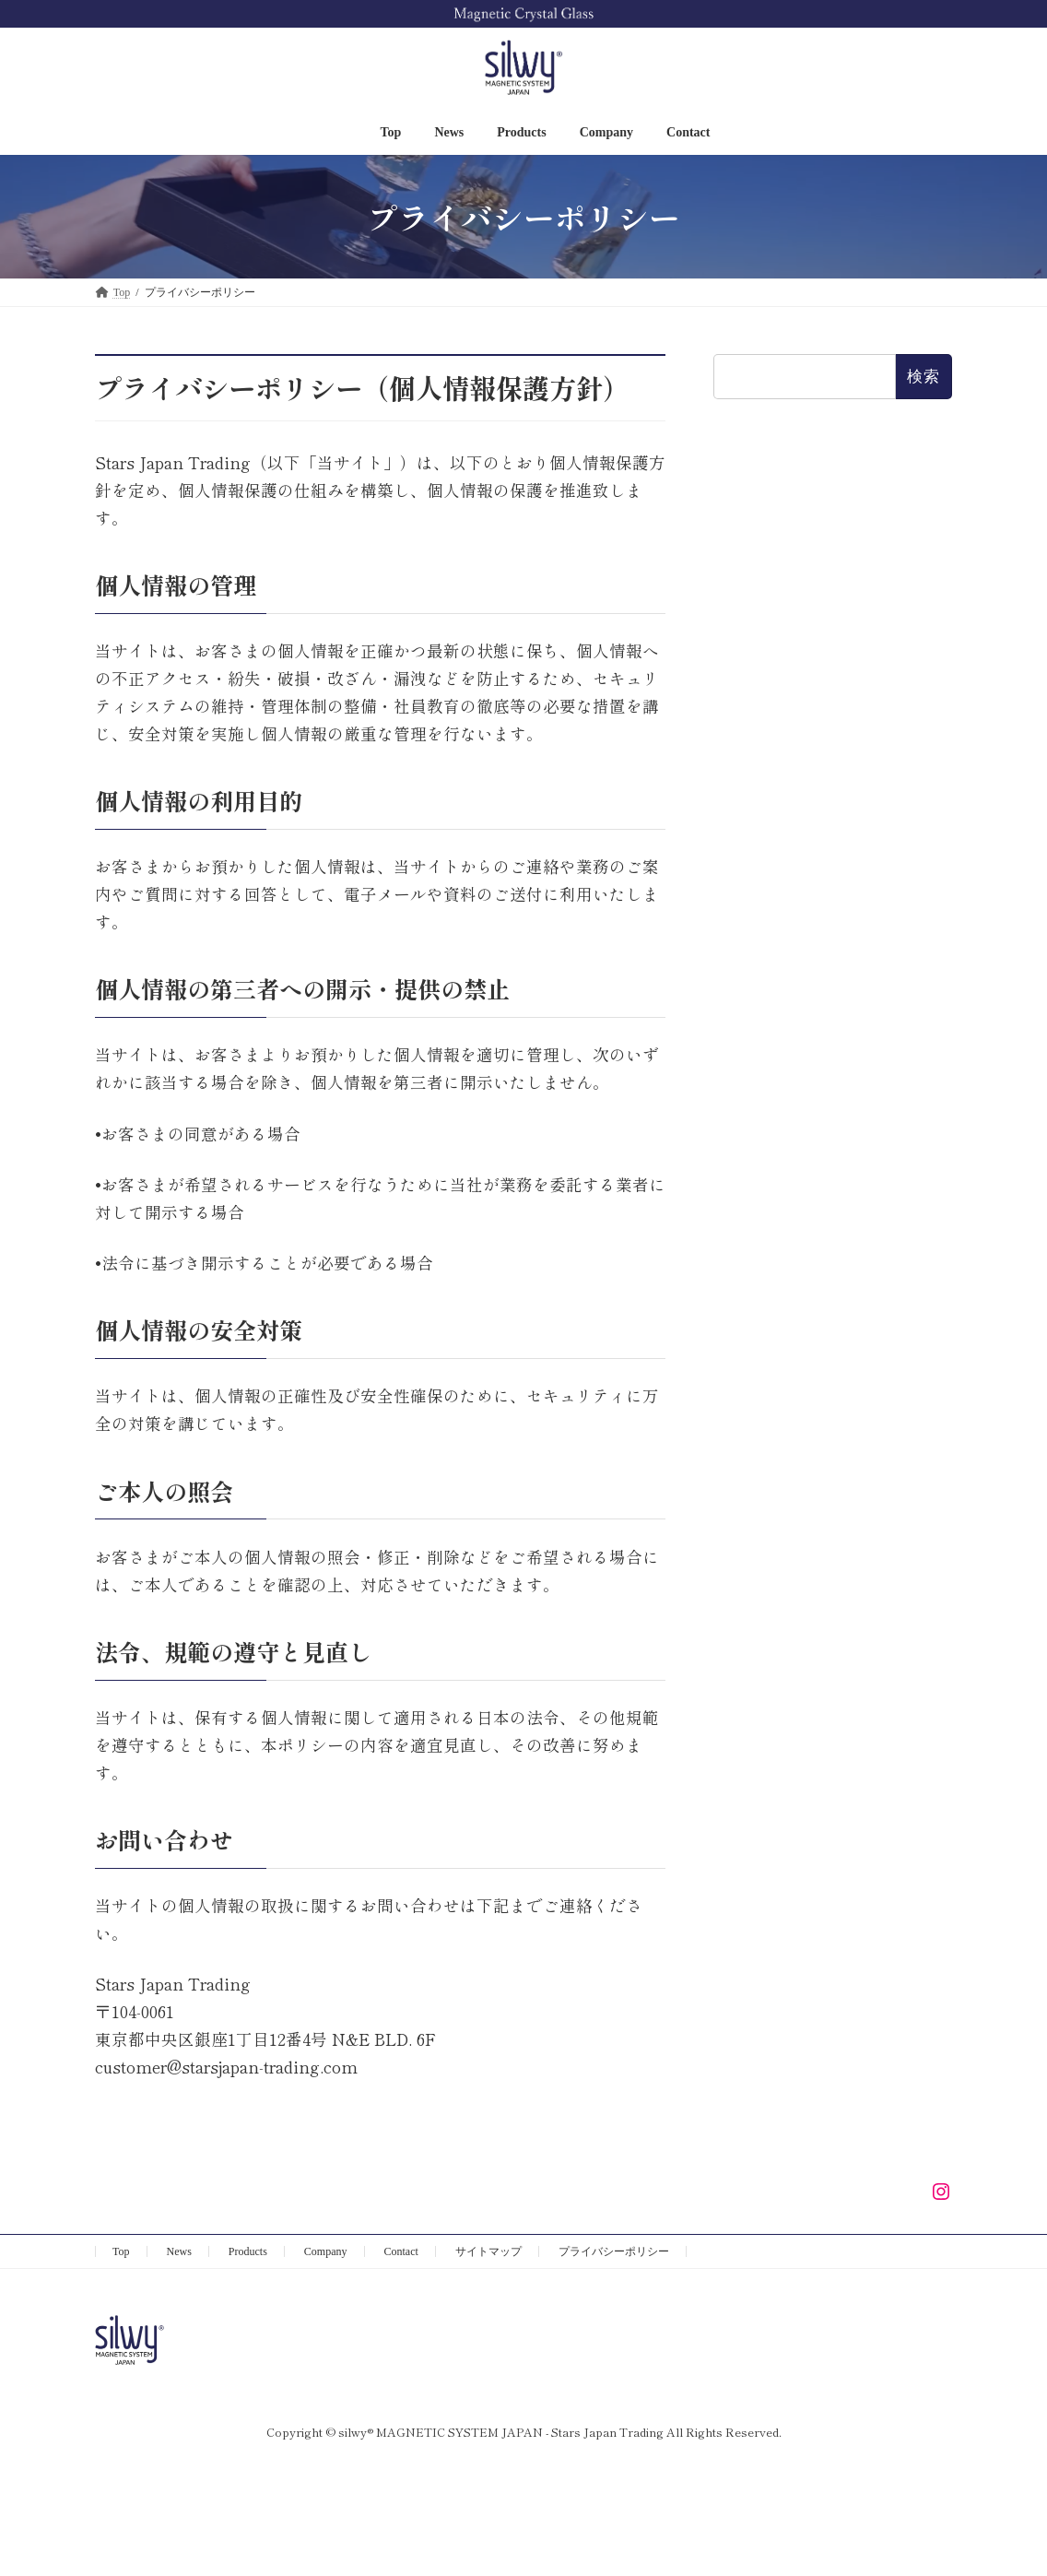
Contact (401, 2251)
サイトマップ (488, 2251)
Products (248, 2251)
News (179, 2251)
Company (325, 2251)
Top (121, 2251)
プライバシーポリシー (614, 2251)
